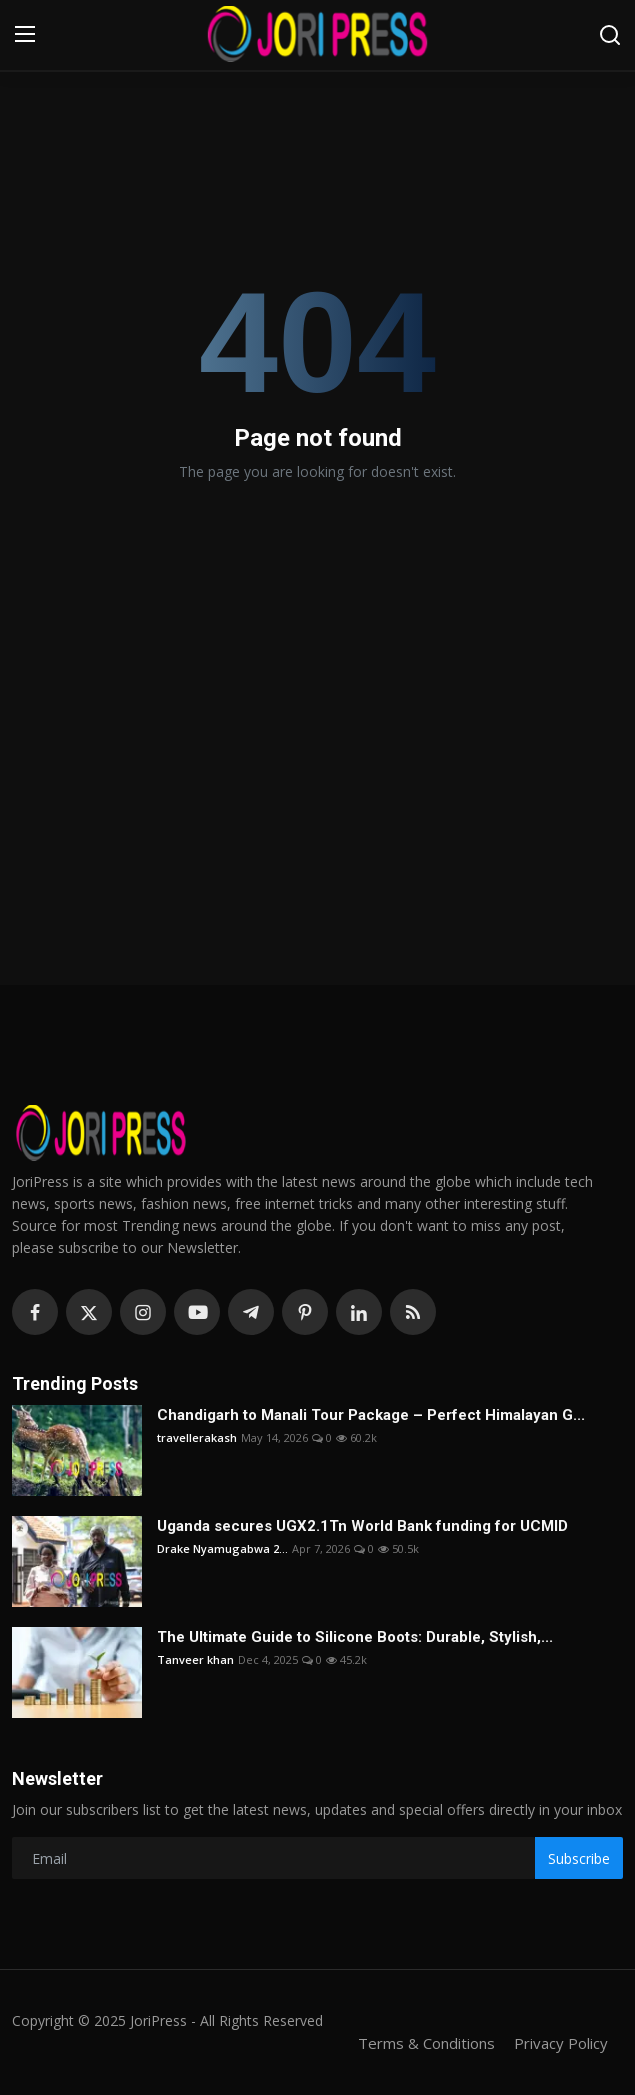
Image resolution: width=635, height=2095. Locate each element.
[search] (610, 35)
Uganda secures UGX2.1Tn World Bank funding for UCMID (362, 1526)
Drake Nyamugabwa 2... (222, 1548)
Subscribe (579, 1858)
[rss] (413, 1312)
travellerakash (197, 1437)
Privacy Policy (561, 2043)
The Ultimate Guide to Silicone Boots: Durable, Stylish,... (355, 1637)
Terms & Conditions (426, 2043)
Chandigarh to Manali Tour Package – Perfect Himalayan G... (371, 1415)
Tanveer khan (195, 1659)
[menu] (25, 35)
